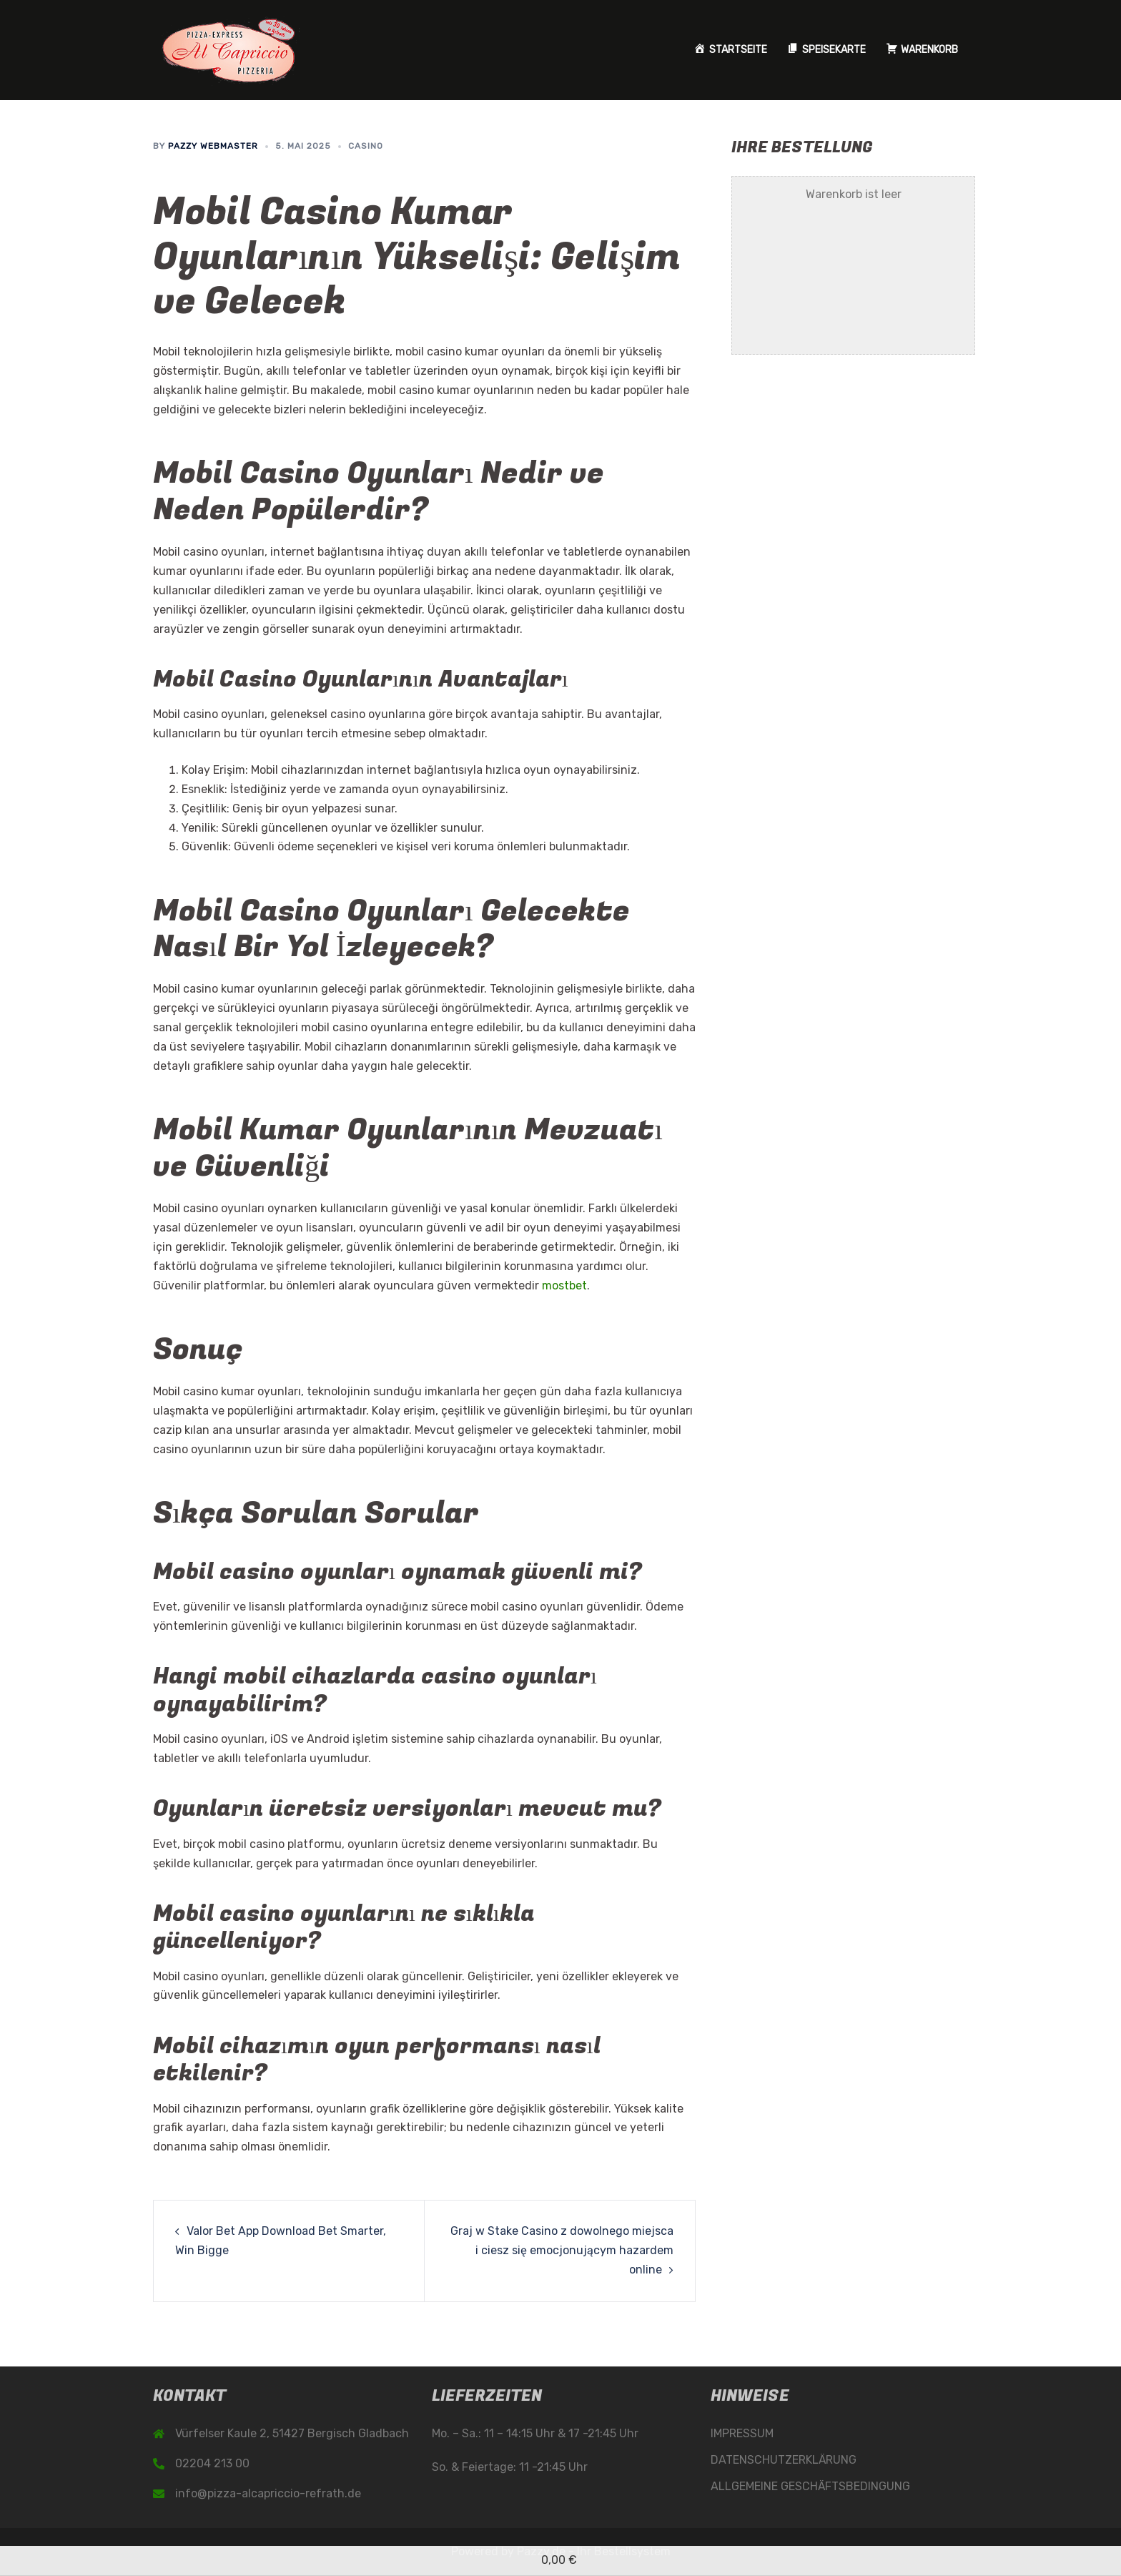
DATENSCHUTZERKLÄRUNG (783, 2460)
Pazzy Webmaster (213, 146)
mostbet (564, 1285)
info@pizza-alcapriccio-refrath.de (268, 2493)
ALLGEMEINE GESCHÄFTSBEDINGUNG (810, 2486)
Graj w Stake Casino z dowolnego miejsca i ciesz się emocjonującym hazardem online (561, 2250)
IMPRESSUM (742, 2433)
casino (365, 146)
